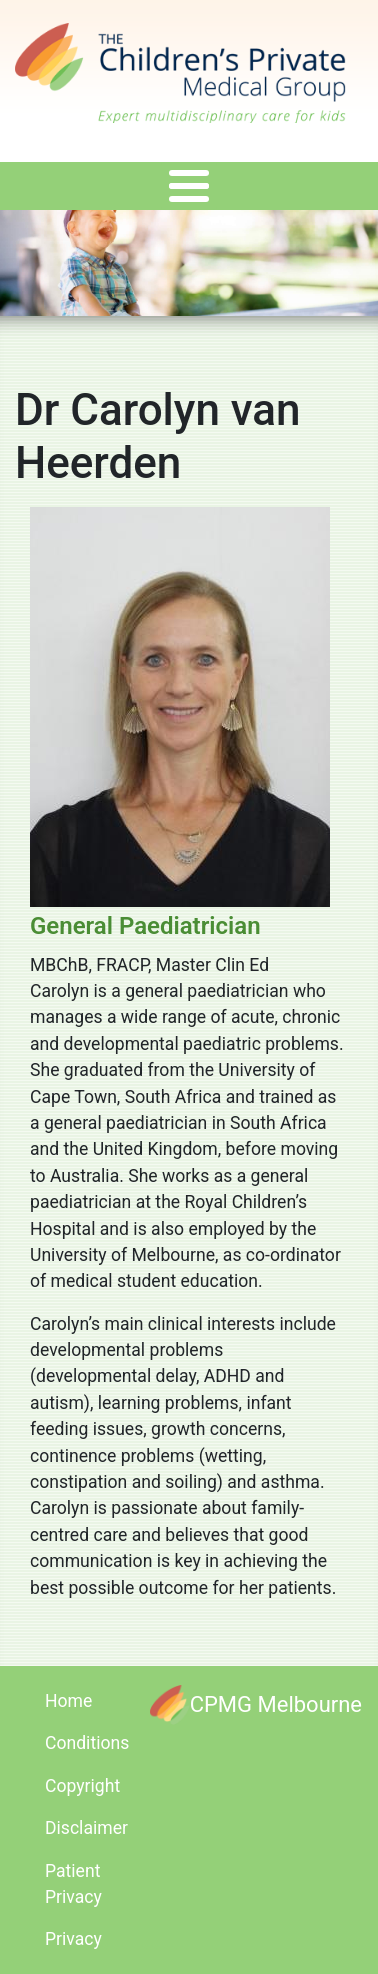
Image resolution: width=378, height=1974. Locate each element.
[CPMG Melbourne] (256, 1704)
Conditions (87, 1743)
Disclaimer (86, 1828)
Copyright (82, 1786)
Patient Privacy (73, 1884)
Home (68, 1701)
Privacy (73, 1939)
